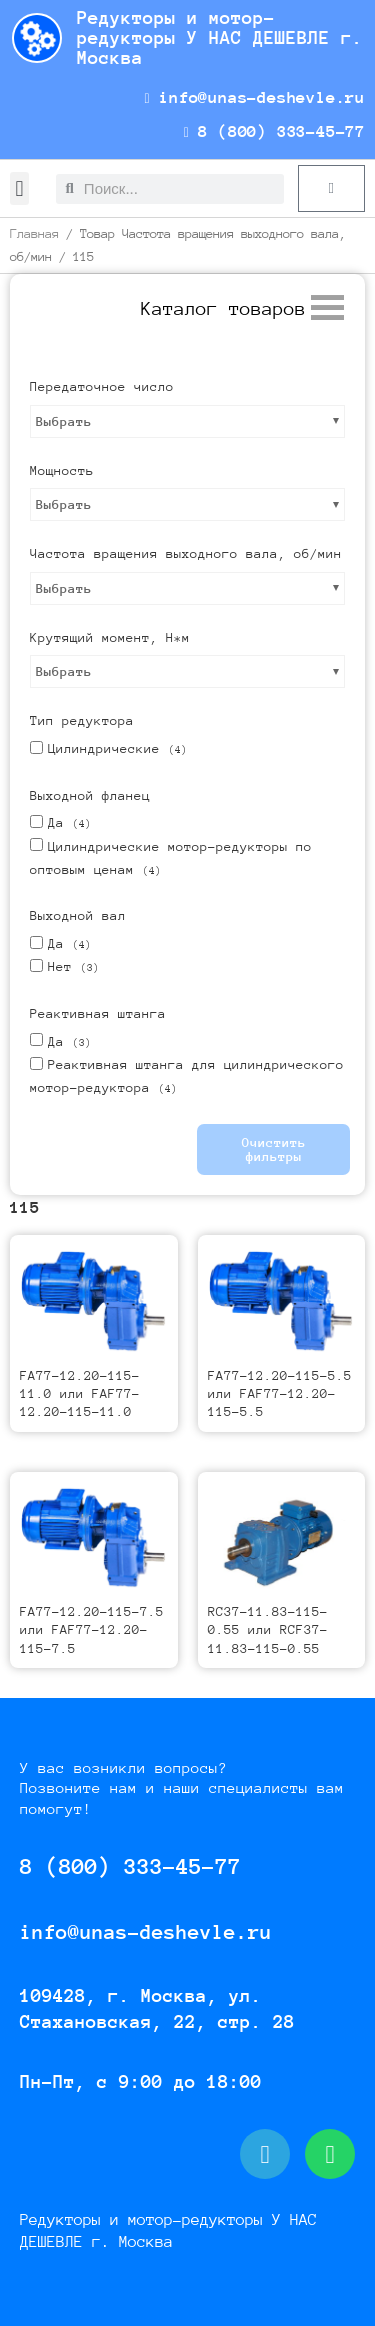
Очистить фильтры (274, 1149)
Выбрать (64, 421)
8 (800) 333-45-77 (274, 131)
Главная (34, 233)
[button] (19, 188)
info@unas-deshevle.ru (254, 97)
